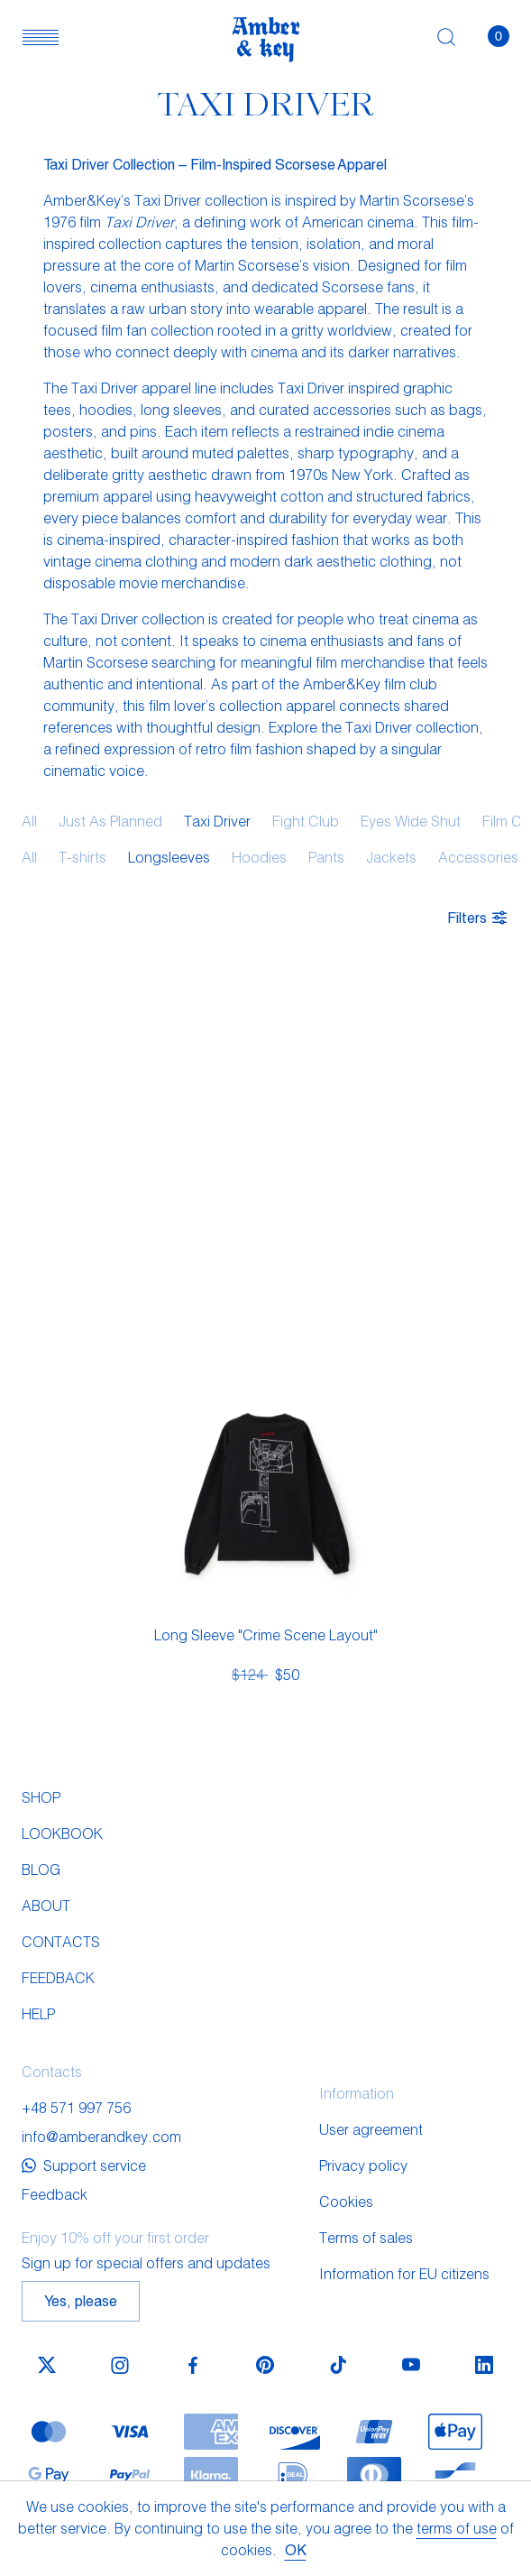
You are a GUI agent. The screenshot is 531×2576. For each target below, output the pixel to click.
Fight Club (305, 820)
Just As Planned (110, 820)
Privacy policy (363, 2165)
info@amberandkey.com (101, 2136)
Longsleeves (169, 856)
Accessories (478, 856)
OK (296, 2549)
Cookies (346, 2201)
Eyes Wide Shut (411, 820)
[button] (41, 36)
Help (38, 2013)
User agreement (371, 2128)
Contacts (61, 1941)
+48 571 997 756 (76, 2107)
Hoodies (259, 856)
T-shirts (82, 856)
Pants (326, 856)
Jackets (391, 856)
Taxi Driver (217, 820)
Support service (84, 2165)
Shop (41, 1796)
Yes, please (80, 2300)
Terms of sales (366, 2237)
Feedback (58, 1977)
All (29, 820)
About (46, 1905)
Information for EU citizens (404, 2273)
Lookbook (62, 1833)
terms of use (457, 2527)
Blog (41, 1869)
